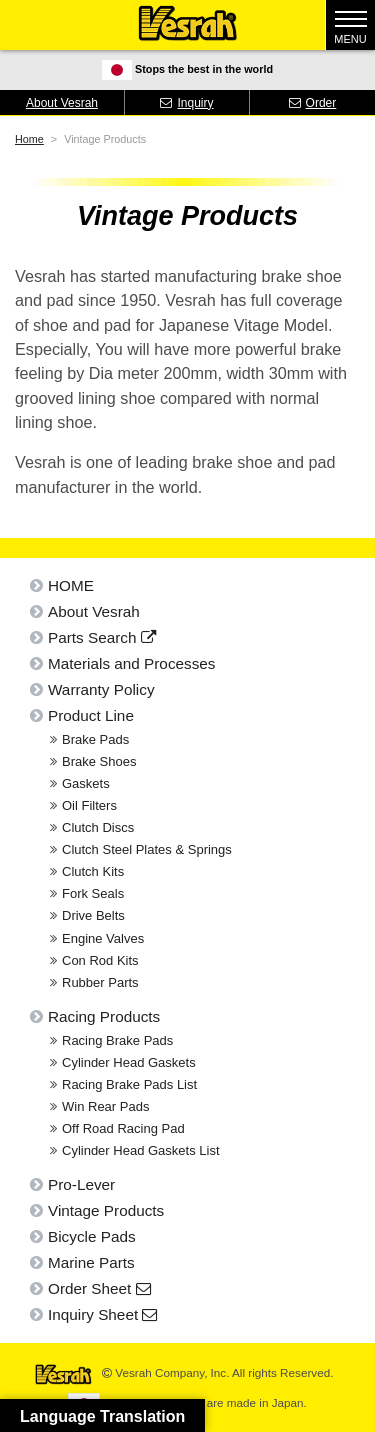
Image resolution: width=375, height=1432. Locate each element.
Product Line (91, 715)
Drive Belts (93, 915)
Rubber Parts (100, 982)
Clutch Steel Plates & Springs (147, 849)
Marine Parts (91, 1262)
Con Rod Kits (100, 960)
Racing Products (104, 1016)
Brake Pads (95, 739)
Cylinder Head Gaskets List (141, 1150)
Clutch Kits (93, 871)
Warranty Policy (101, 689)
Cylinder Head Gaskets (129, 1062)
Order (313, 103)
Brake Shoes (99, 761)
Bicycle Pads (92, 1236)
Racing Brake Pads (117, 1040)
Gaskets (86, 783)
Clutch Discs (98, 827)
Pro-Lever (81, 1184)
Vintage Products (106, 1210)
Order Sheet (99, 1288)
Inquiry (186, 103)
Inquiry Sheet (102, 1314)
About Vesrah (62, 103)
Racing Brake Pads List (129, 1084)
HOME (71, 585)
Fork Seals (93, 893)
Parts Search (102, 637)
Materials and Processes (132, 663)
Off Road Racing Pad (123, 1128)
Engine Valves (103, 938)
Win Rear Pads (105, 1106)
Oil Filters (89, 805)
